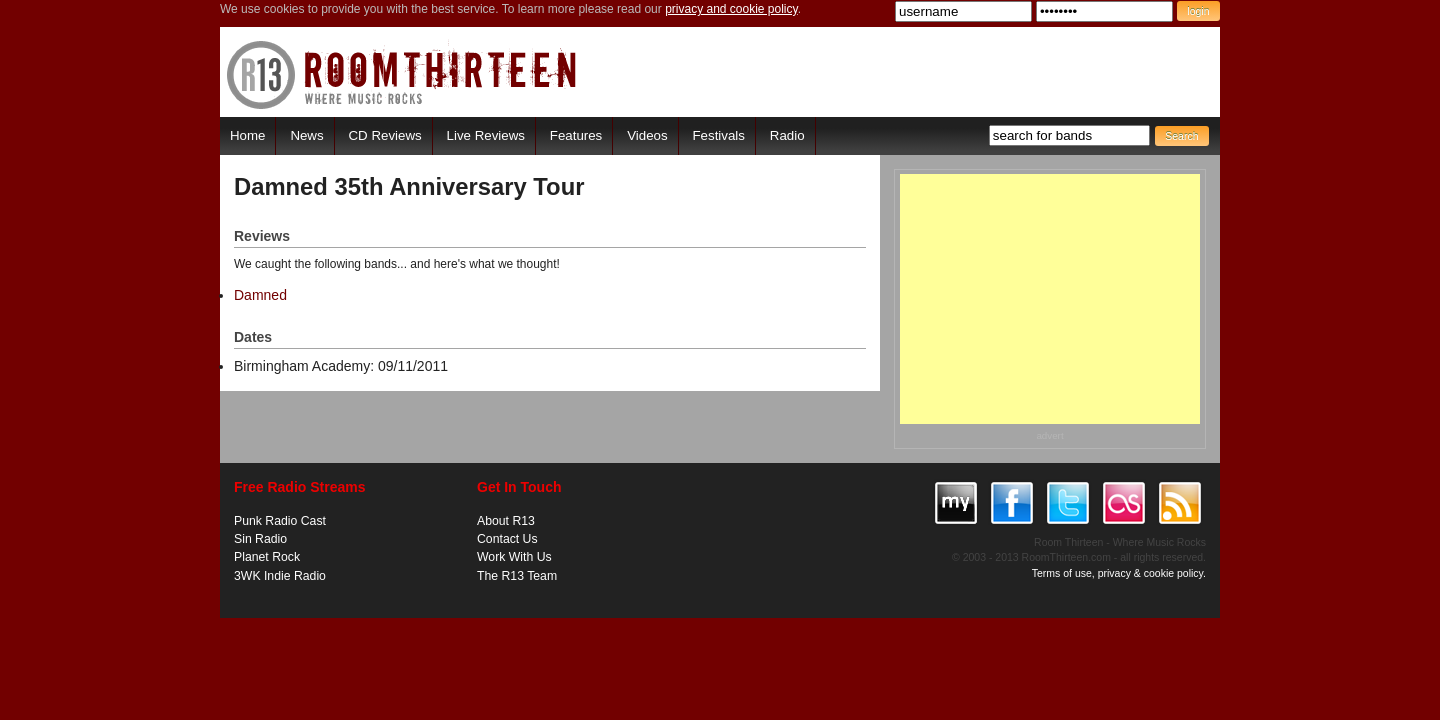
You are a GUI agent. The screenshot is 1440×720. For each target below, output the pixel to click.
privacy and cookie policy (731, 9)
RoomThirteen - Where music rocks (402, 74)
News (306, 135)
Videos (647, 135)
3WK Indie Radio (280, 576)
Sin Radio (260, 539)
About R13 (506, 521)
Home (247, 135)
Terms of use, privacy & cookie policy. (1119, 573)
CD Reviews (385, 135)
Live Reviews (486, 135)
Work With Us (514, 557)
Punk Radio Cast (280, 521)
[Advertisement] (1050, 299)
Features (576, 135)
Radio (787, 135)
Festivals (718, 135)
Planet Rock (267, 557)
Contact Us (507, 539)
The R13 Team (517, 576)
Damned (260, 295)
